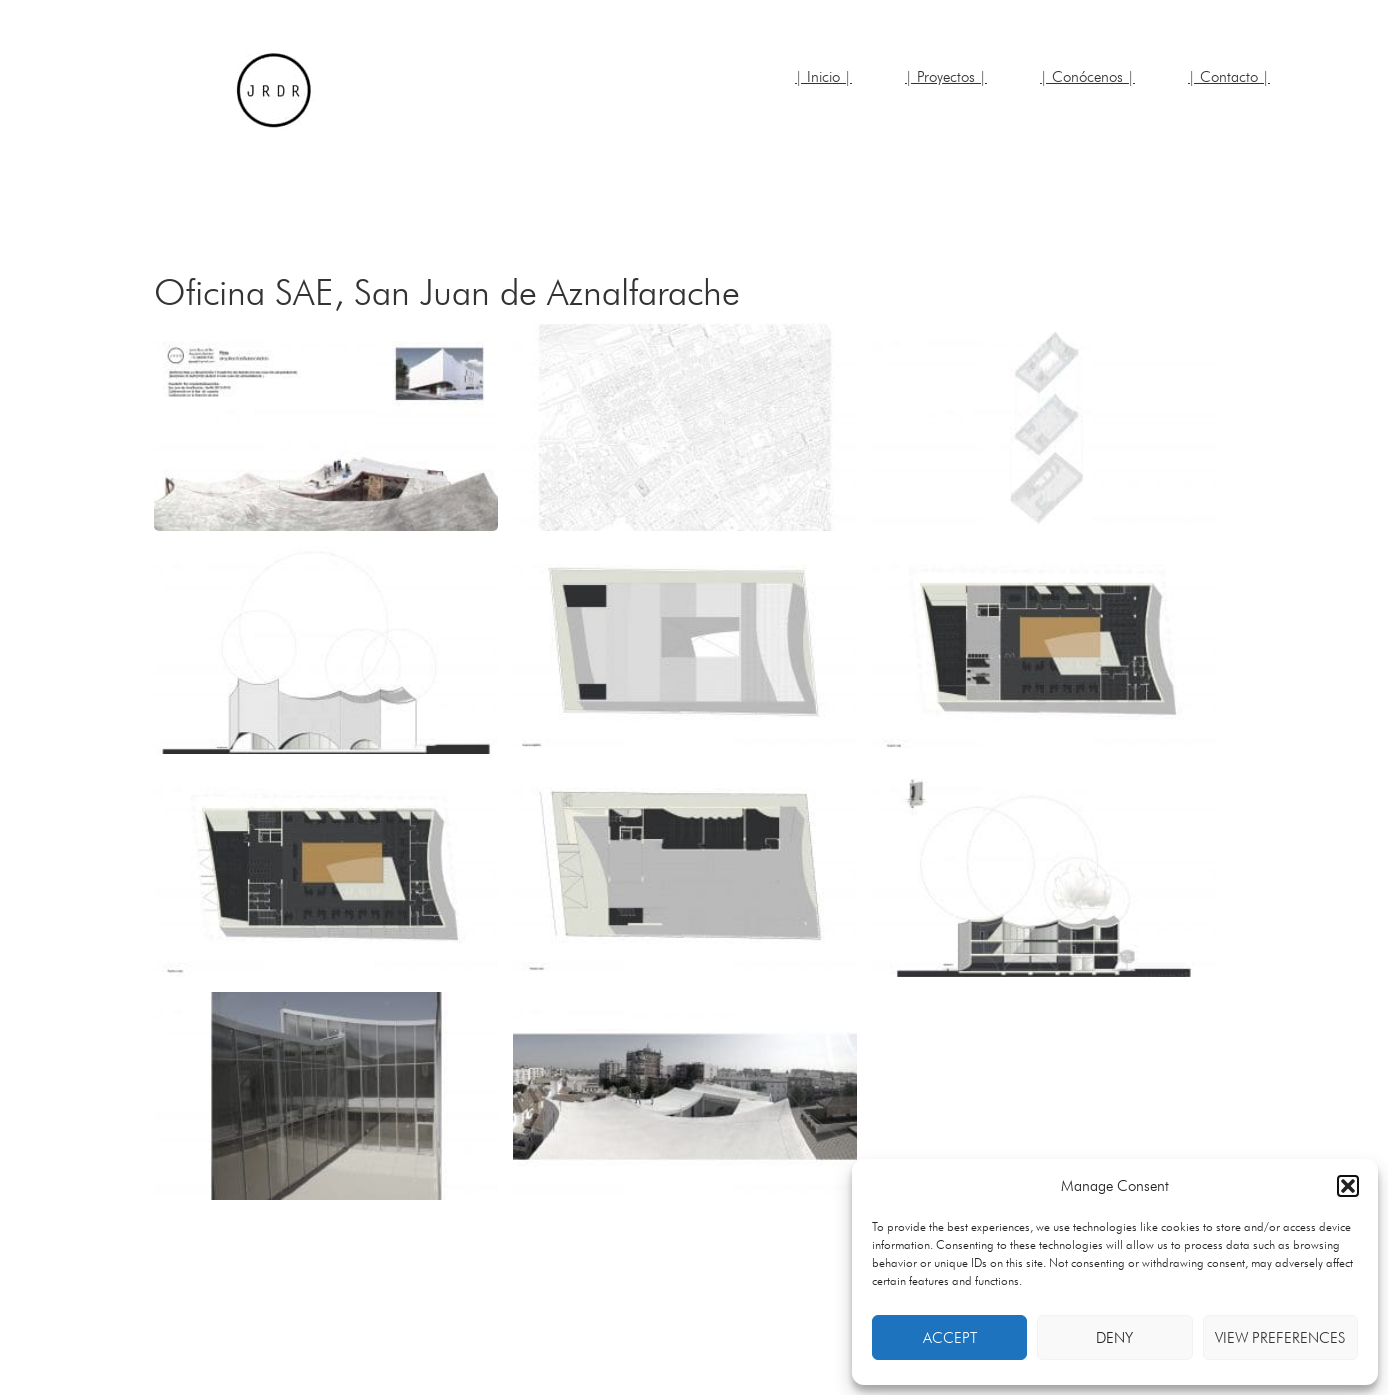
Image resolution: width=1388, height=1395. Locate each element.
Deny (1114, 1338)
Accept (950, 1338)
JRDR (274, 90)
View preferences (1280, 1338)
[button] (1348, 1186)
